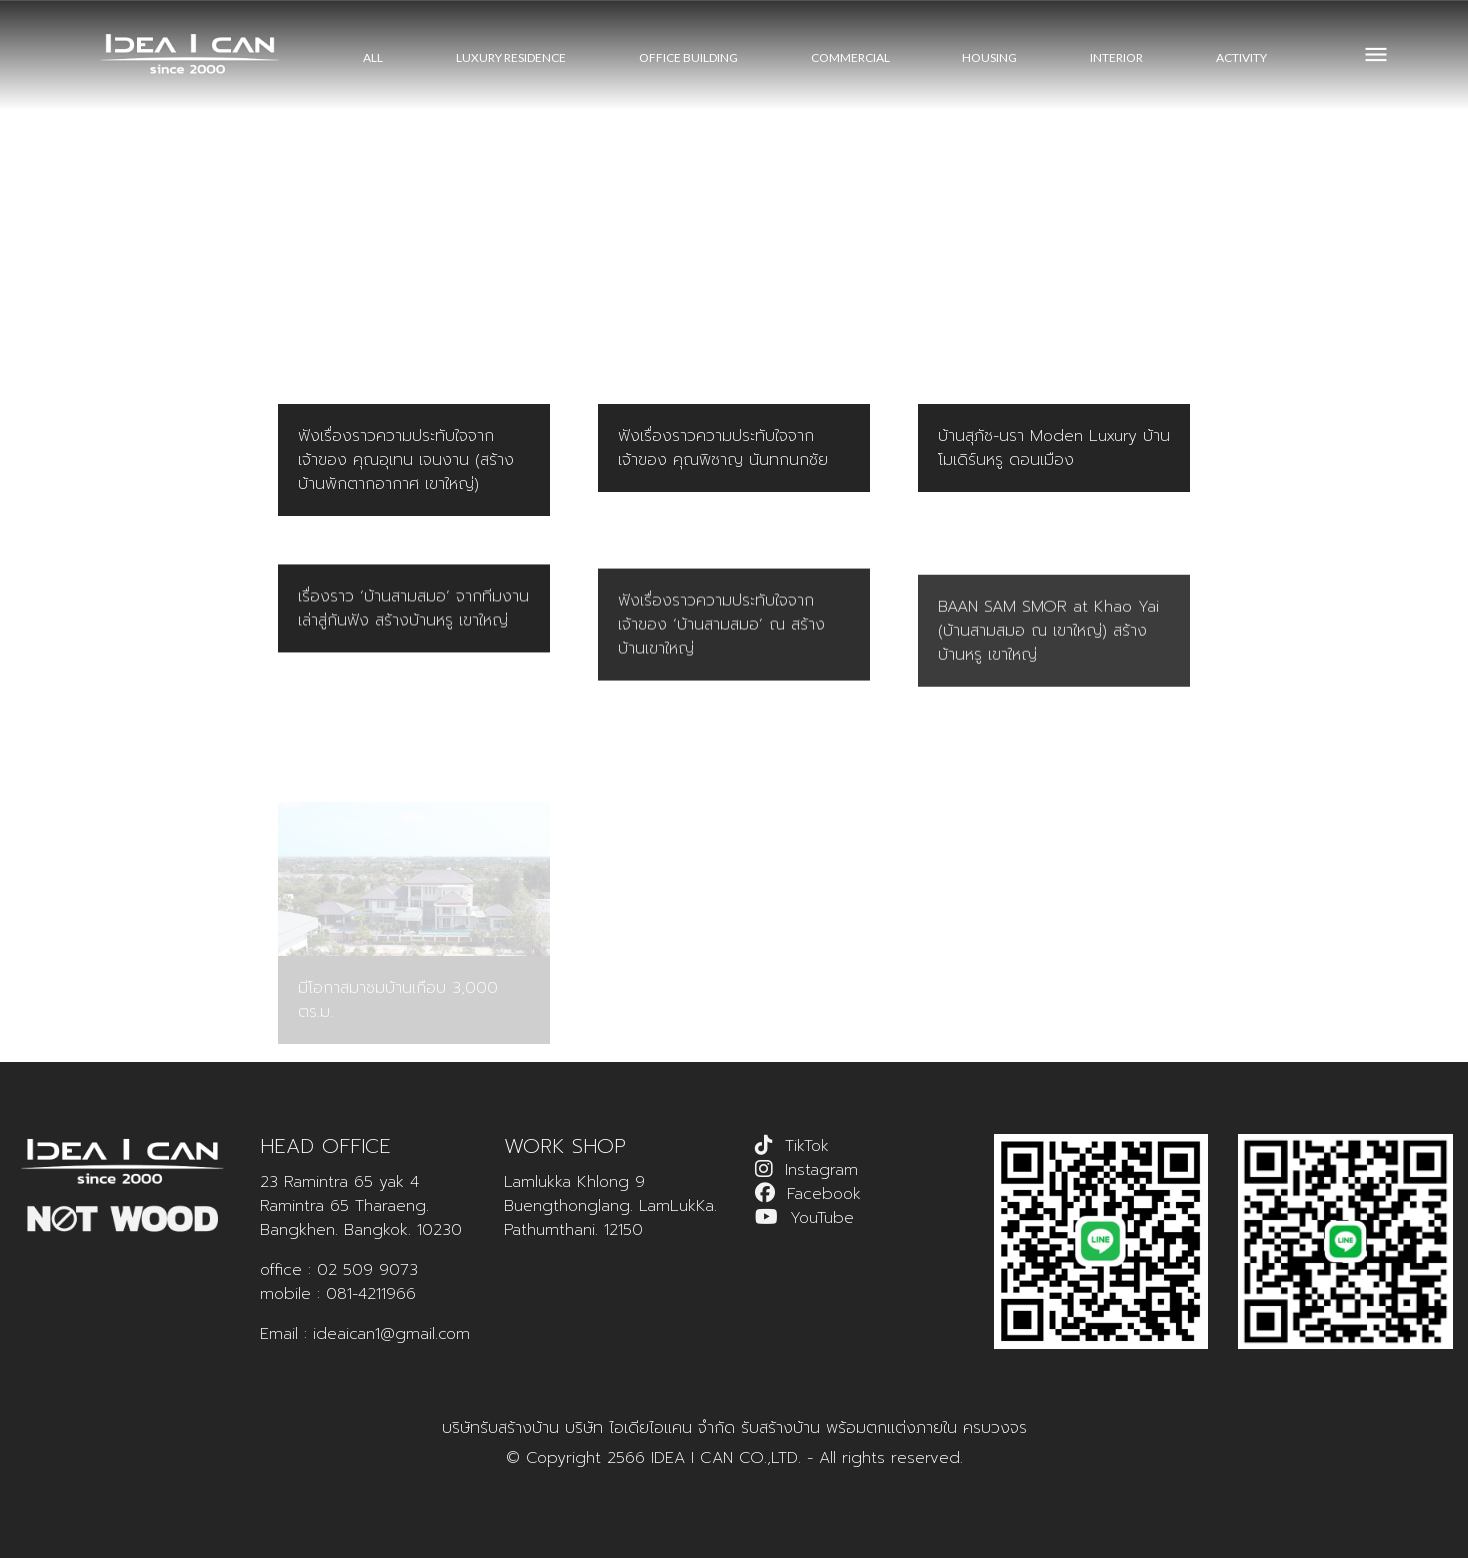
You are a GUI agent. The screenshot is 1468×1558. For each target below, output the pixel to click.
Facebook (824, 1194)
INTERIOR (1116, 57)
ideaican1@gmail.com (391, 1334)
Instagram (821, 1170)
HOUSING (989, 57)
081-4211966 (371, 1294)
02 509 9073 (367, 1270)
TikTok (807, 1146)
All (373, 57)
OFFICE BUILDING (688, 57)
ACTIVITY (1241, 57)
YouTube (822, 1218)
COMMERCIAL (850, 57)
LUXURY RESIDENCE (511, 57)
